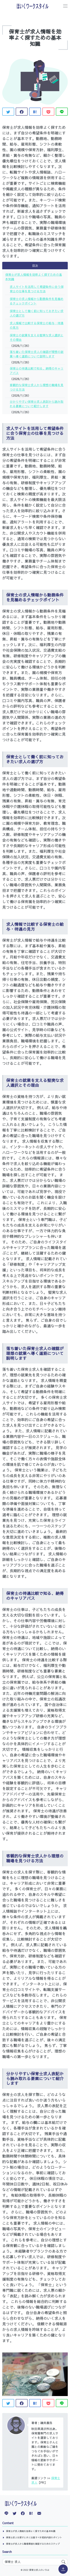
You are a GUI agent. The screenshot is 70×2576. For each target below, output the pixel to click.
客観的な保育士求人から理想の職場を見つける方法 (36, 387)
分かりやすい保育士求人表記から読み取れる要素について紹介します (36, 403)
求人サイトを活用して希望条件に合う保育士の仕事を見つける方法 (36, 289)
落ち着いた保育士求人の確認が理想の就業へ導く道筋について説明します (36, 354)
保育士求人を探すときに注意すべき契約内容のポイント (34, 2537)
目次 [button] (35, 265)
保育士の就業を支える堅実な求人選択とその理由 (36, 337)
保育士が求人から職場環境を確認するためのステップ (33, 2543)
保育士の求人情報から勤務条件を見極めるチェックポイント (36, 301)
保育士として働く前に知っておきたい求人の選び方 (36, 313)
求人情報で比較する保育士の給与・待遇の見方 (36, 325)
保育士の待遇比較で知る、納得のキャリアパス (36, 370)
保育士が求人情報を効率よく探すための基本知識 (33, 276)
